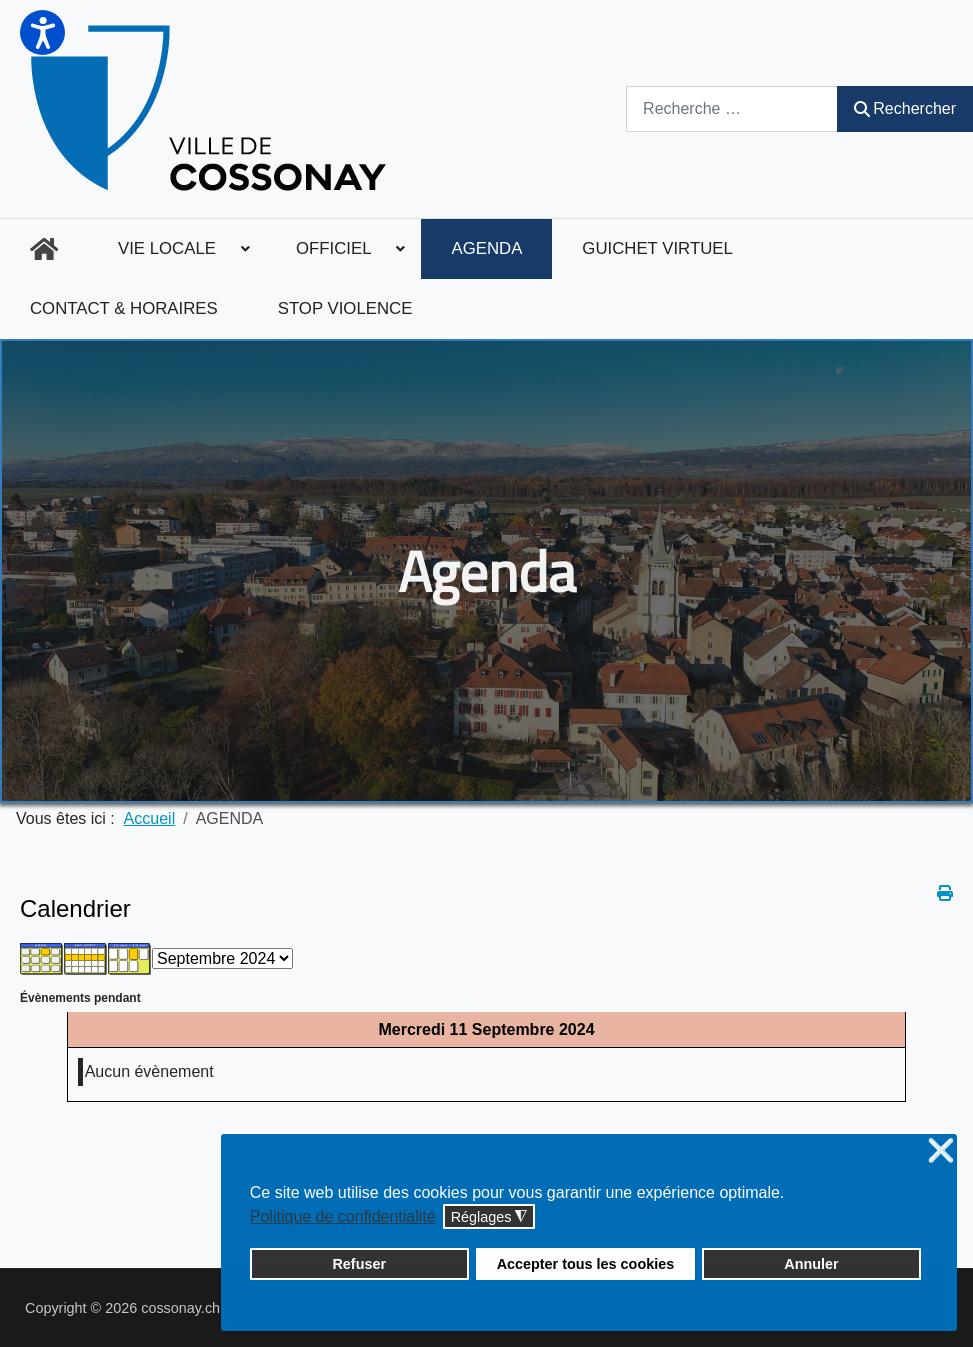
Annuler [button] (811, 1264)
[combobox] (732, 108)
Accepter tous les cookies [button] (586, 1264)
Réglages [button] (489, 1217)
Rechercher (905, 108)
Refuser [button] (359, 1264)
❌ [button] (941, 1151)
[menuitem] (44, 249)
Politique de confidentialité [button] (343, 1216)
